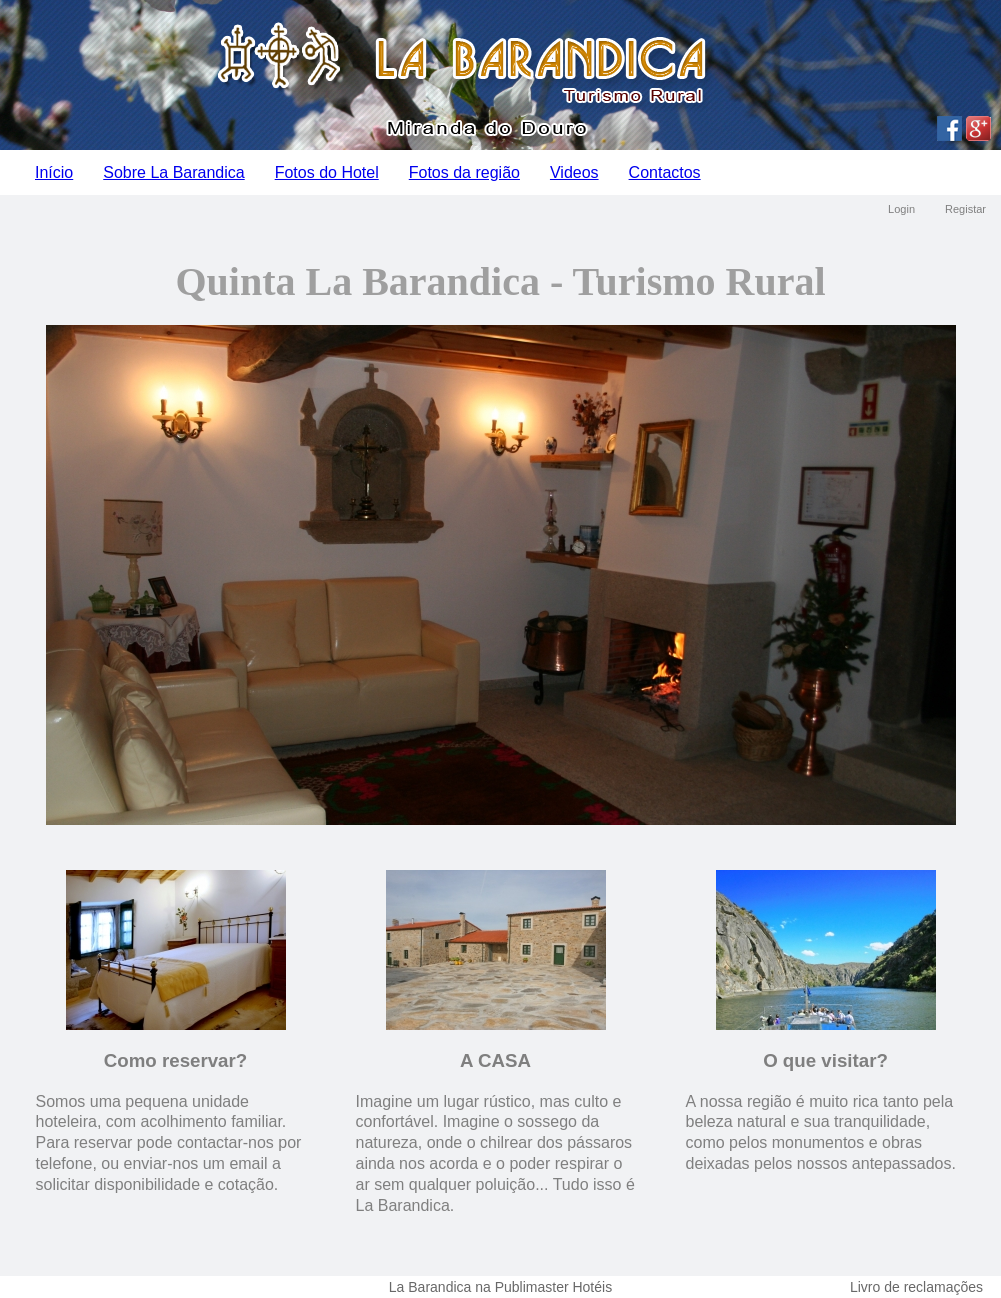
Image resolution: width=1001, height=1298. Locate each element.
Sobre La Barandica (173, 172)
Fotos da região (464, 172)
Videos (574, 172)
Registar (965, 209)
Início (54, 172)
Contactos (665, 172)
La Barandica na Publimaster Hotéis (500, 1287)
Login (901, 209)
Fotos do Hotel (327, 172)
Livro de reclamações (916, 1287)
